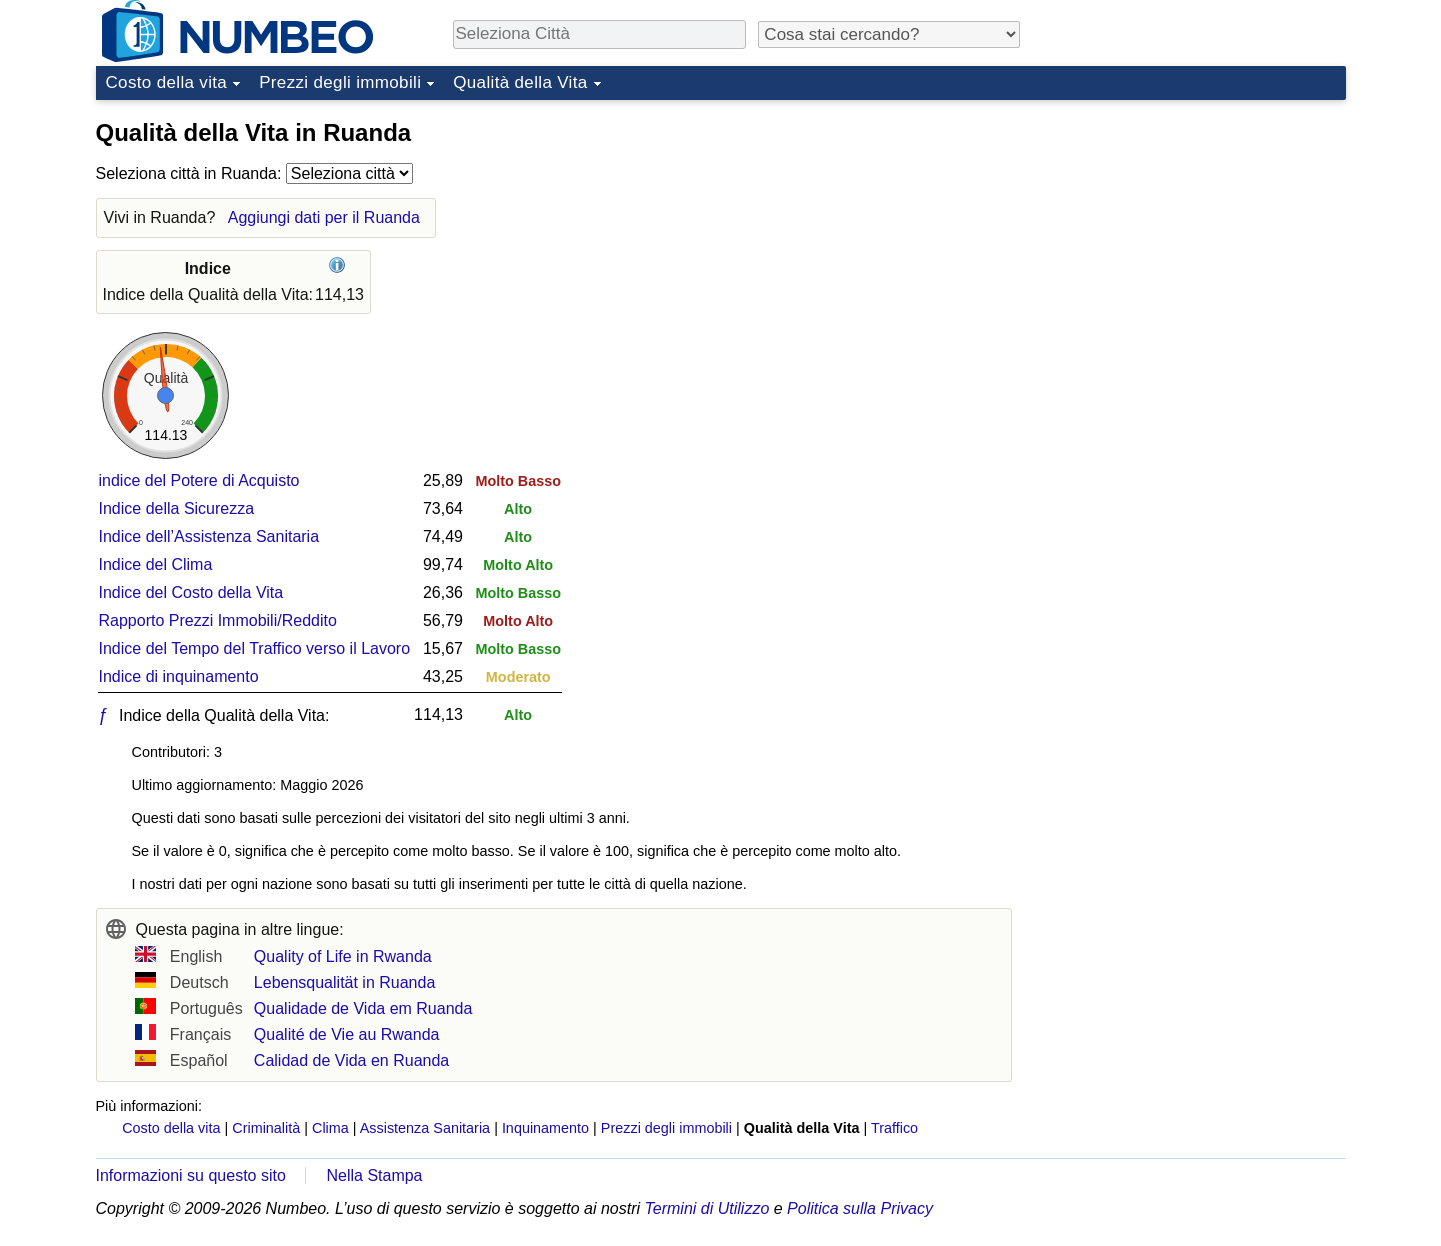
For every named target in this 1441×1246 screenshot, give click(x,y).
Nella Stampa (374, 1175)
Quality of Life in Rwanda (343, 956)
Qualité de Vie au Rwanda (347, 1034)
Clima (330, 1128)
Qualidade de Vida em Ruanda (363, 1008)
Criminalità (266, 1128)
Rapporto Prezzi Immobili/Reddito (218, 620)
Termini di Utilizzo (707, 1208)
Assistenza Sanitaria (425, 1128)
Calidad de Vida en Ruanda (351, 1060)
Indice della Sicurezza (177, 508)
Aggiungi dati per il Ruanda (324, 217)
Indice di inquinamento (179, 676)
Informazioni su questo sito (191, 1175)
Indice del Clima (156, 564)
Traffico (894, 1128)
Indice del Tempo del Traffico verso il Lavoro (255, 648)
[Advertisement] (1196, 234)
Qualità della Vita (520, 82)
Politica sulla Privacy (860, 1208)
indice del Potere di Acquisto (199, 480)
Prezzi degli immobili (340, 82)
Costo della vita (167, 82)
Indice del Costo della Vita (191, 592)
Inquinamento (545, 1128)
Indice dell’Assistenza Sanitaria (209, 536)
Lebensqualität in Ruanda (344, 982)
